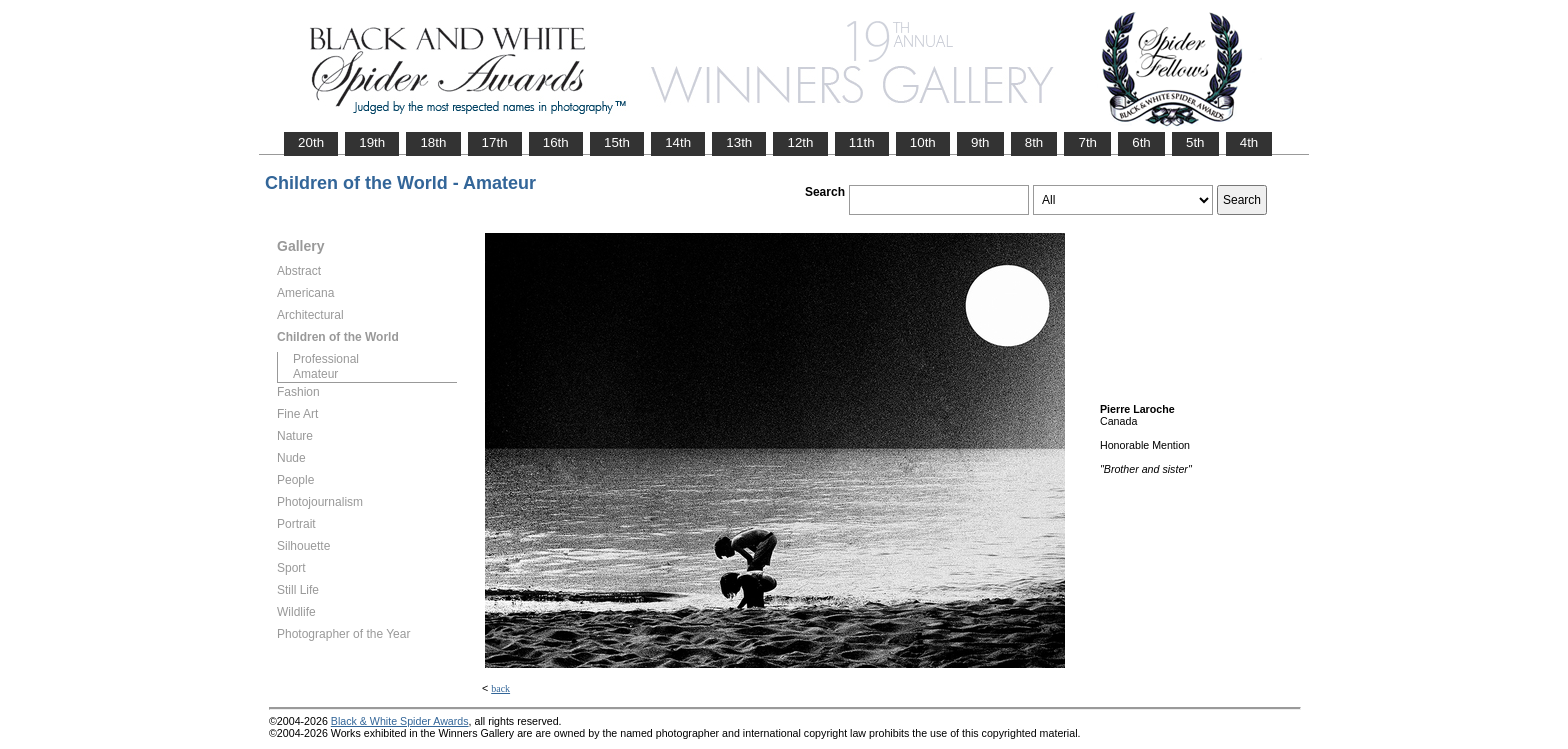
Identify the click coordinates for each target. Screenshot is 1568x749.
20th (311, 142)
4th (1249, 142)
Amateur (315, 374)
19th (372, 142)
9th (980, 142)
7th (1087, 142)
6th (1141, 142)
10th (923, 142)
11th (862, 142)
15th (617, 142)
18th (433, 142)
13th (739, 142)
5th (1195, 142)
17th (495, 142)
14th (678, 142)
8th (1034, 142)
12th (800, 142)
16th (556, 142)
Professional (326, 359)
